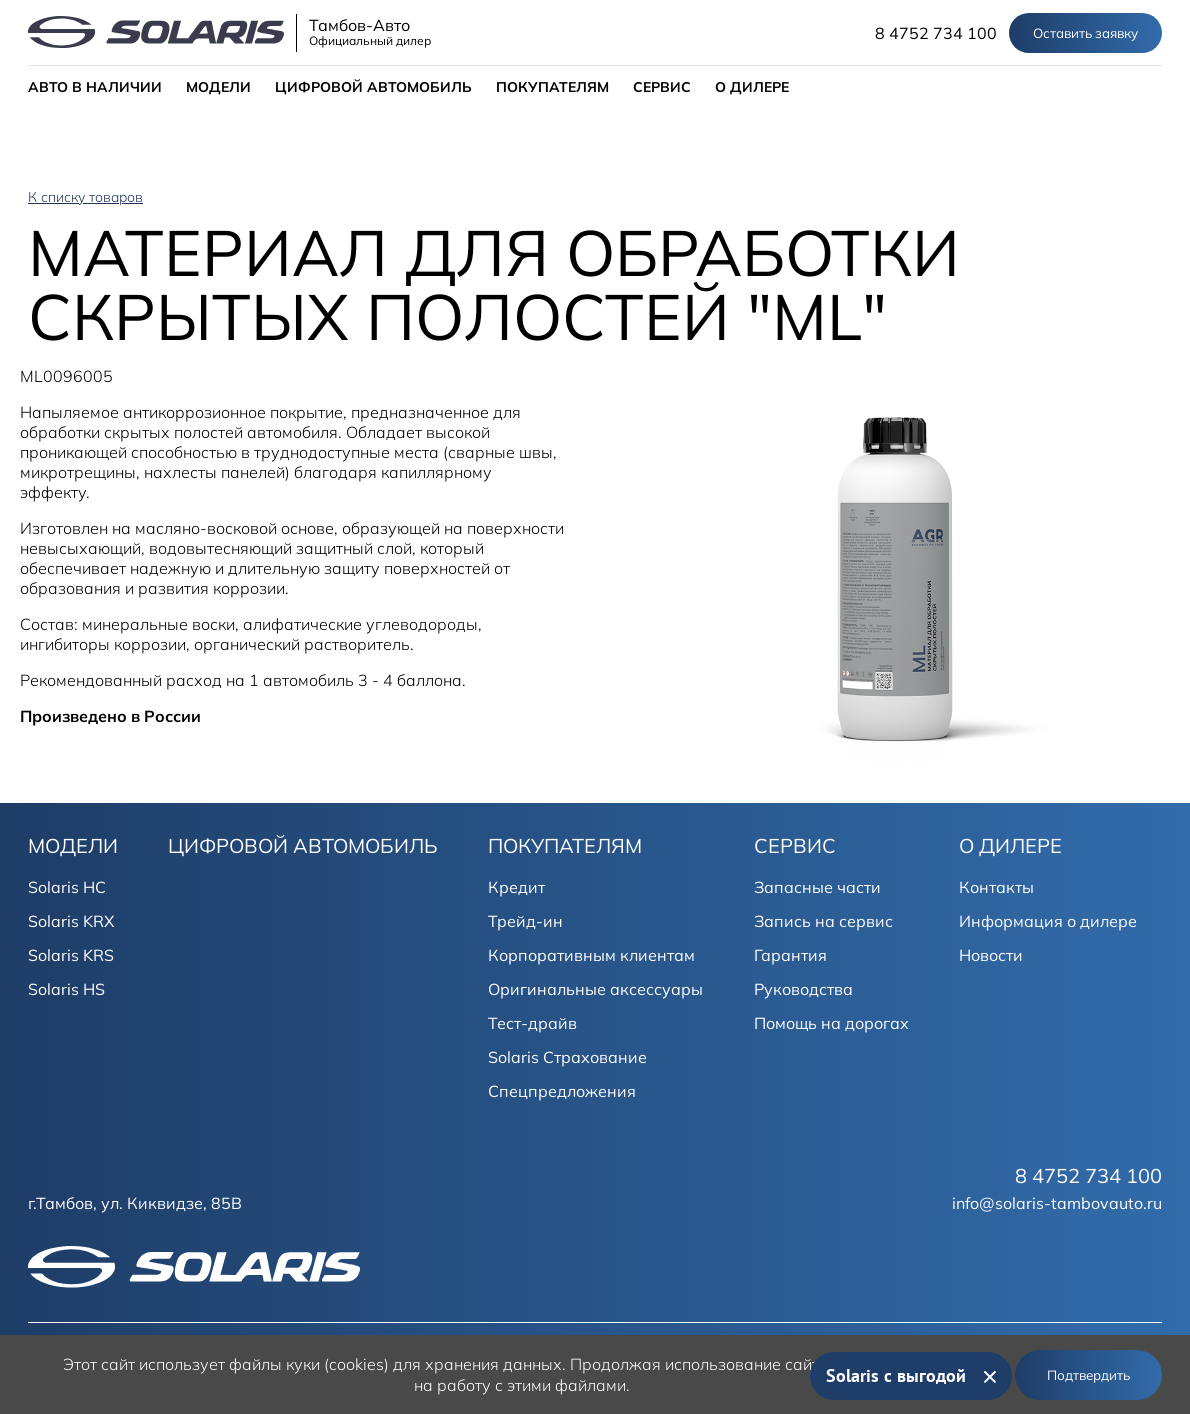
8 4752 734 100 (936, 33)
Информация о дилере (1048, 921)
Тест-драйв (532, 1023)
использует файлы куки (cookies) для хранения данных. (352, 1364)
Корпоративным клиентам (591, 955)
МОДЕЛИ (218, 87)
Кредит (516, 887)
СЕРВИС (662, 87)
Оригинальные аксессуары (595, 989)
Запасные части (817, 887)
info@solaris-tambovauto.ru (1057, 1203)
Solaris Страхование (567, 1057)
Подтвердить (1088, 1375)
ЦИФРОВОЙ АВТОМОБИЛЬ (373, 87)
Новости (991, 955)
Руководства (803, 989)
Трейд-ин (525, 921)
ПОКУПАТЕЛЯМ (552, 87)
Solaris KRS (71, 955)
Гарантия (790, 955)
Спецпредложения (562, 1091)
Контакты (996, 887)
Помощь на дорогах (831, 1023)
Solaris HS (66, 989)
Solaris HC (67, 887)
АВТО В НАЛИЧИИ (95, 87)
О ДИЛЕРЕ (752, 87)
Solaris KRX (71, 921)
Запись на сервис (823, 921)
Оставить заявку (1085, 33)
